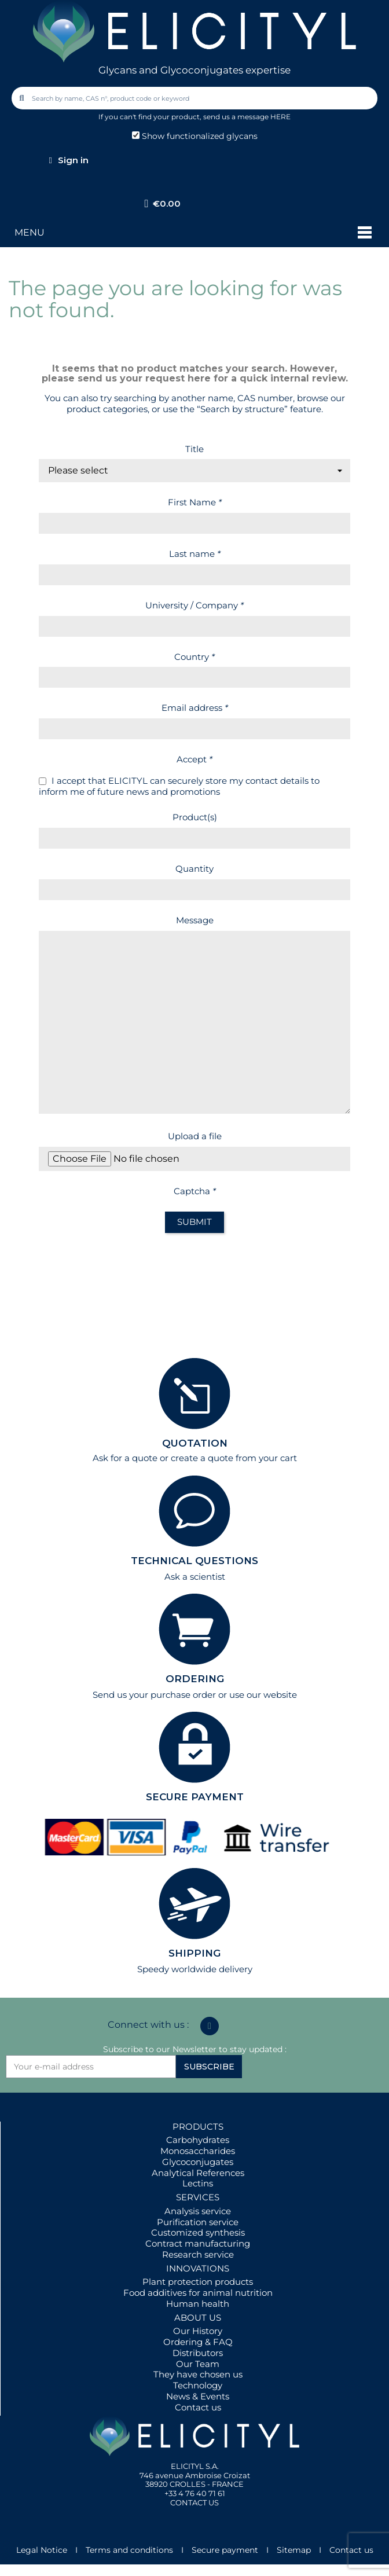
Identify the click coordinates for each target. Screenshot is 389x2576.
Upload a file (195, 1136)
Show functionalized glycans (195, 136)
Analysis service (197, 2211)
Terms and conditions (129, 2550)
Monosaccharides (197, 2150)
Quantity (194, 868)
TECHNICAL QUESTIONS (194, 1560)
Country (194, 656)
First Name (195, 502)
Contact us (198, 2407)
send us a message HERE (247, 116)
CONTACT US (194, 2502)
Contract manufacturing (197, 2243)
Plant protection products (197, 2281)
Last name (195, 553)
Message (195, 920)
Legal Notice (41, 2550)
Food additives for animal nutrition (198, 2292)
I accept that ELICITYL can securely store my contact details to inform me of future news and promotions (179, 786)
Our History (197, 2330)
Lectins (197, 2183)
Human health (197, 2303)
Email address (195, 707)
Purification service (197, 2222)
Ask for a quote (125, 1457)
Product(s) (195, 817)
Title (194, 448)
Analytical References (198, 2172)
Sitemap (294, 2550)
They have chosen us (198, 2374)
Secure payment (225, 2550)
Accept (194, 759)
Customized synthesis (198, 2232)
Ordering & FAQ (198, 2341)
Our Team (197, 2363)
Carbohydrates (197, 2139)
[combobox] (195, 98)
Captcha (195, 1191)
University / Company (194, 605)
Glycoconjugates (197, 2161)
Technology (197, 2385)
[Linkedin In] (209, 2026)
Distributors (198, 2352)
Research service (198, 2254)
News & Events (197, 2396)
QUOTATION (194, 1443)
